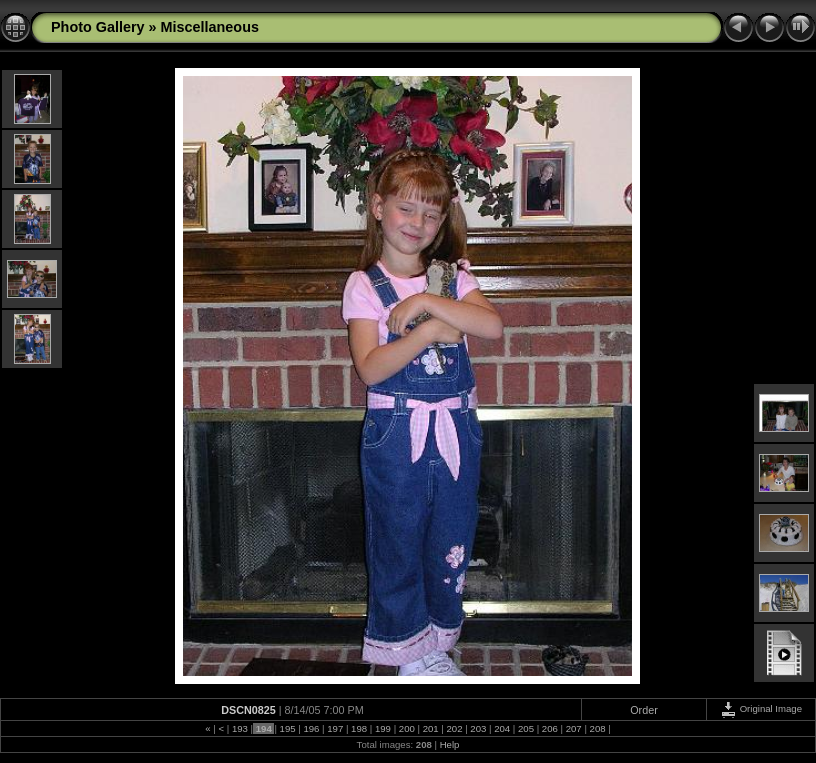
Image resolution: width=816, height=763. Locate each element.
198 (358, 728)
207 (573, 728)
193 (239, 728)
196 (311, 728)
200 (406, 728)
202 (454, 728)
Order (644, 710)
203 (478, 728)
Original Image (761, 708)
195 (287, 728)
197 (335, 728)
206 (549, 728)
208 (597, 728)
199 (382, 728)
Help (450, 744)
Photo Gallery (98, 27)
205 (525, 728)
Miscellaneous (210, 27)
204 (502, 728)
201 (430, 728)
